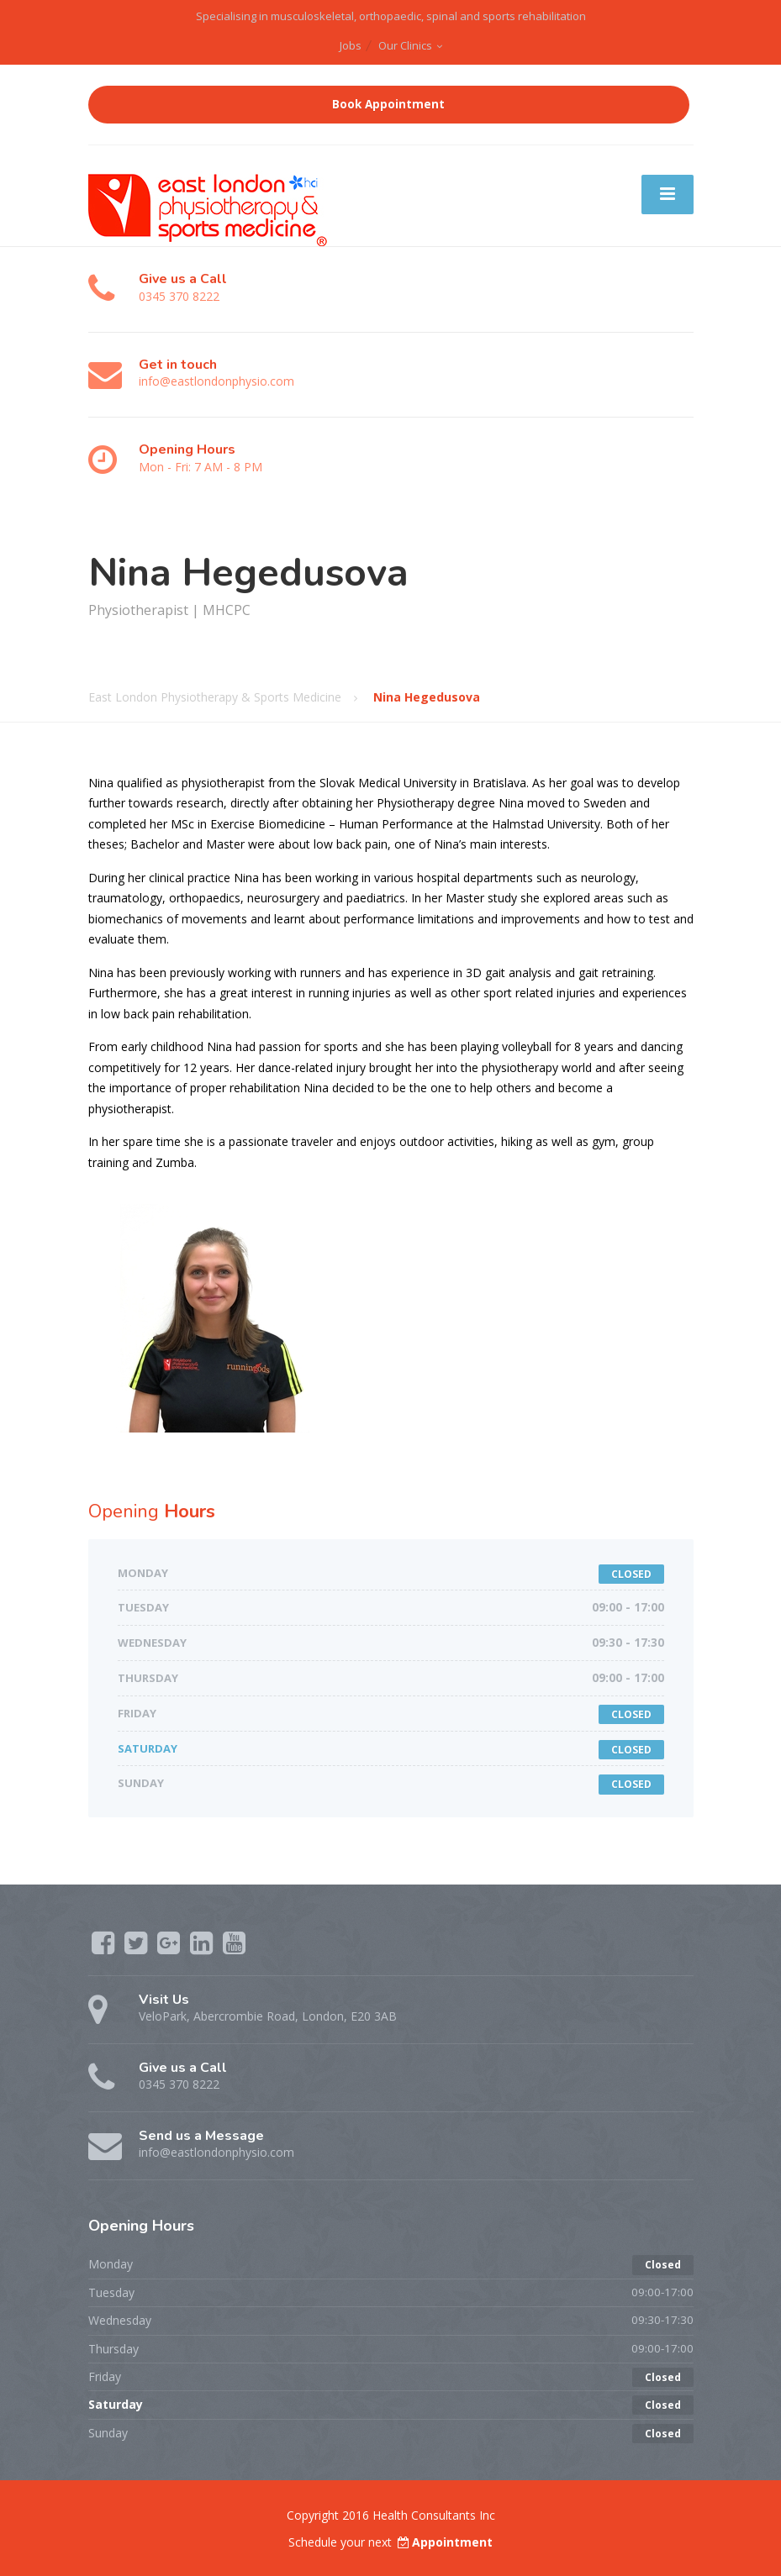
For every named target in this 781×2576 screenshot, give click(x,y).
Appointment (444, 2542)
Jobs (350, 45)
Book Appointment (388, 104)
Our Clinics (405, 45)
